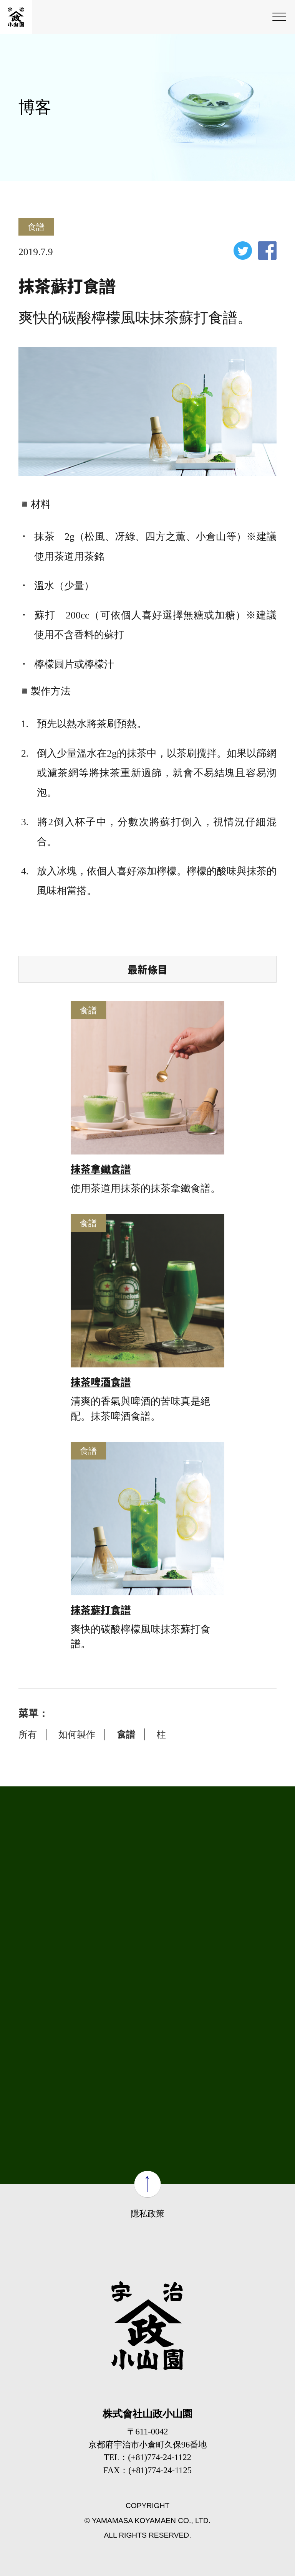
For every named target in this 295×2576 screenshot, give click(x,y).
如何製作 (76, 1734)
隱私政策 (147, 2213)
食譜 (126, 1734)
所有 (27, 1734)
